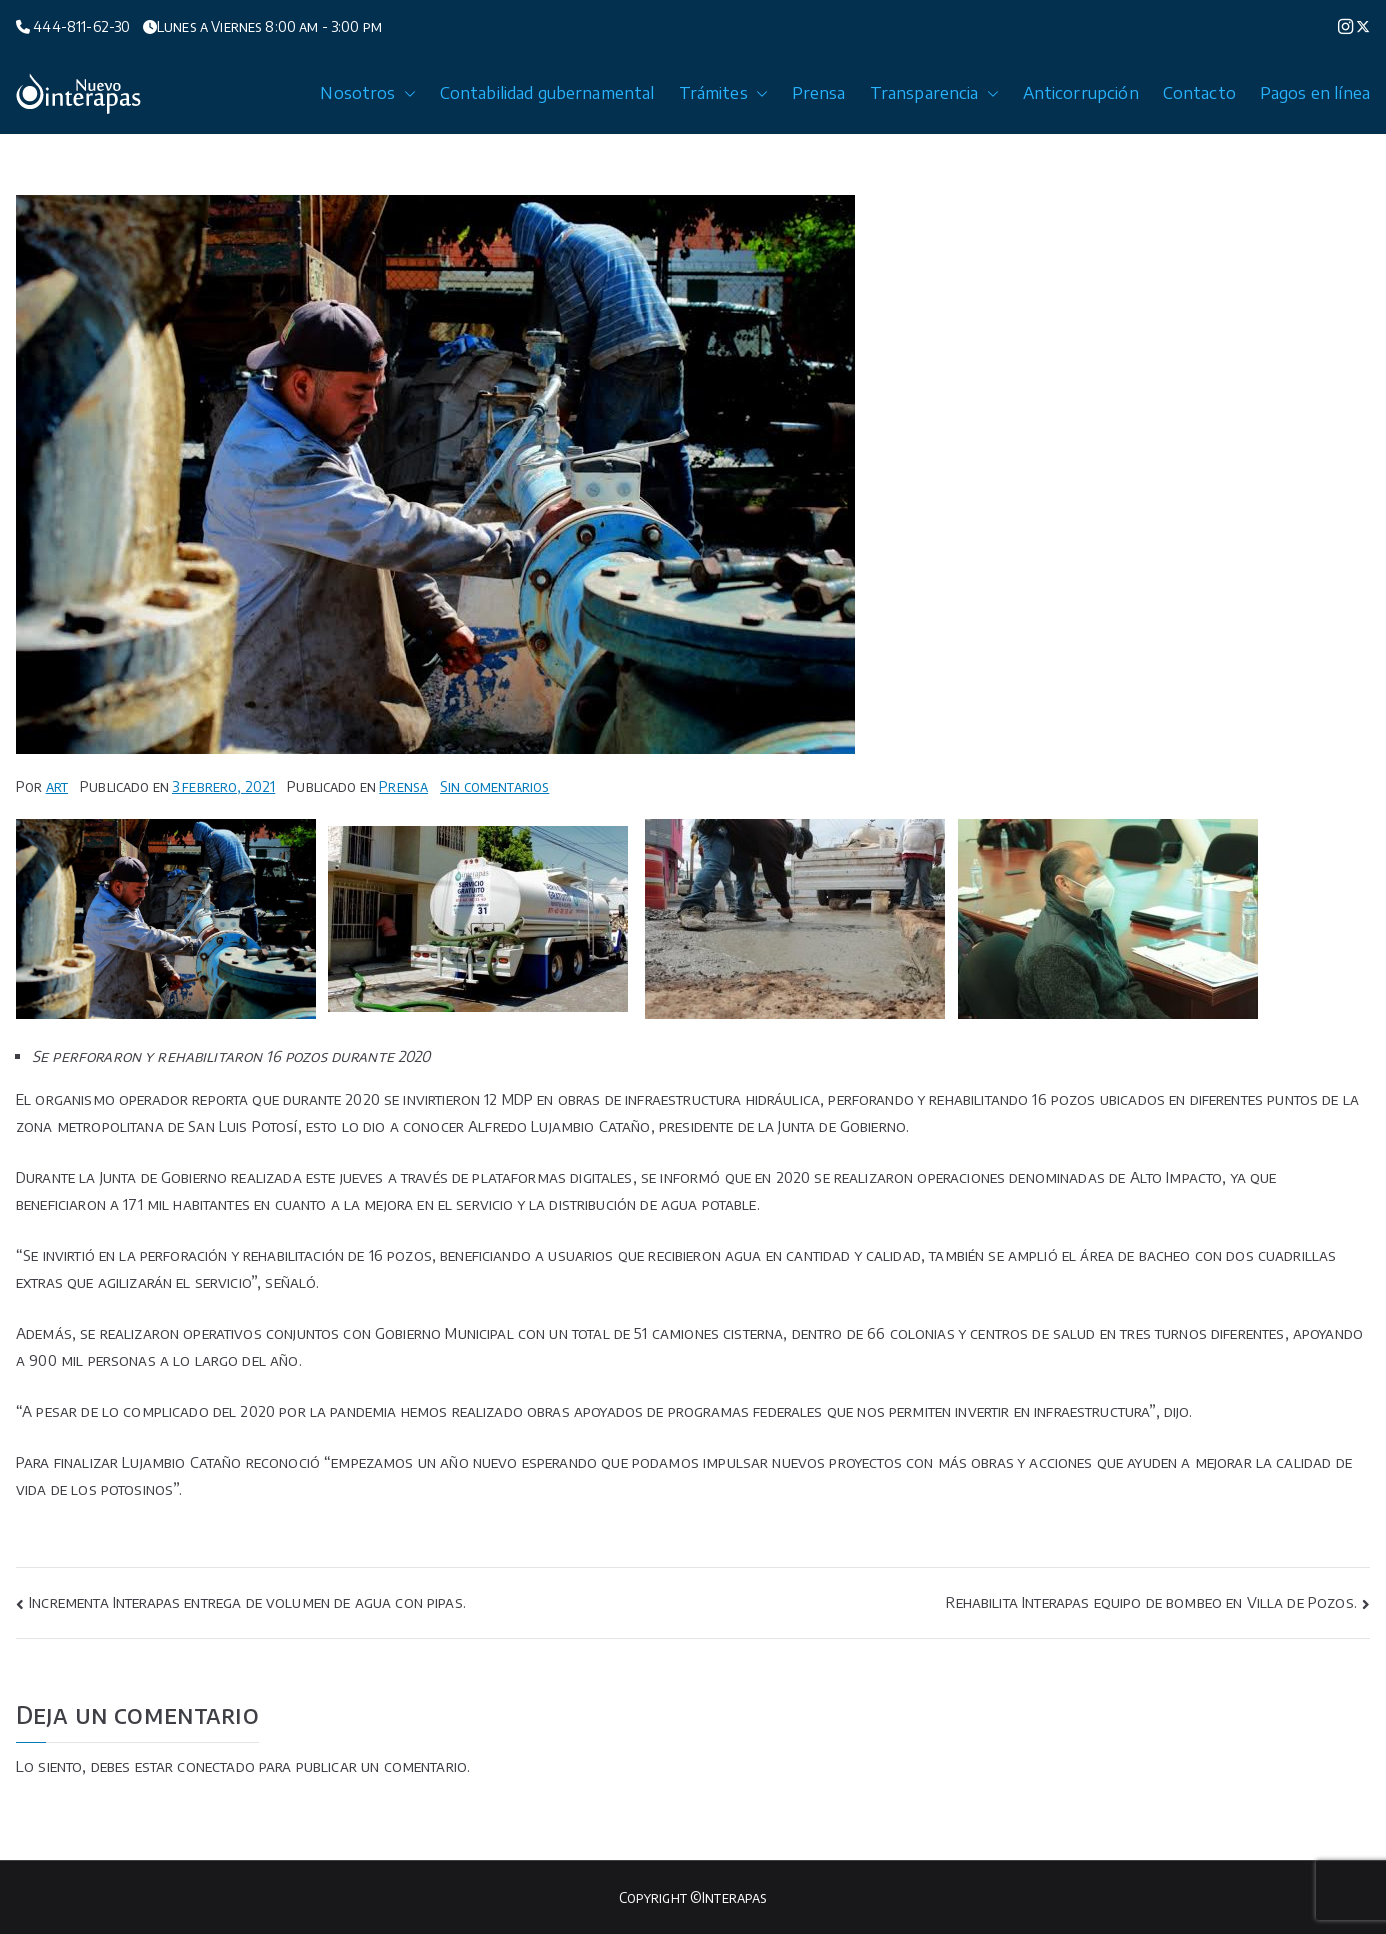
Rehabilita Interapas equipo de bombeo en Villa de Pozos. (1151, 1602)
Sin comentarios (494, 786)
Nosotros (367, 93)
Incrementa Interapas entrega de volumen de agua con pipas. (247, 1602)
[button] (406, 93)
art (57, 786)
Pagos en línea (1315, 93)
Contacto (1199, 93)
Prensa (819, 93)
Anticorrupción (1081, 93)
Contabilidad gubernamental (547, 93)
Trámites (723, 93)
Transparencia (934, 93)
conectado (215, 1766)
